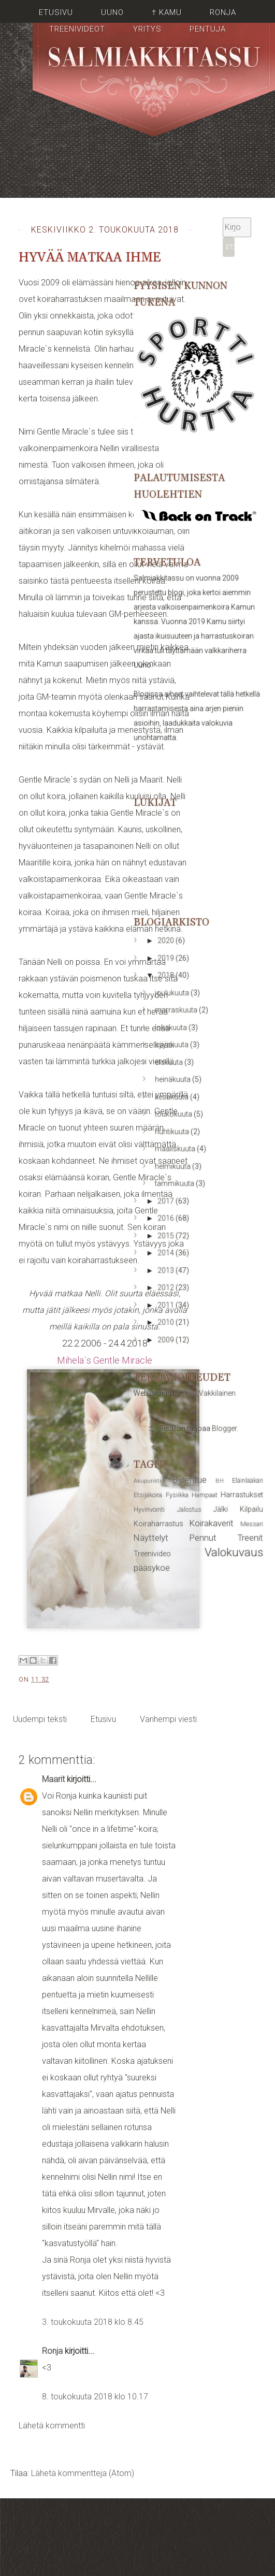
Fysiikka (177, 1495)
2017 (166, 1201)
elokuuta (169, 1062)
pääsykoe (152, 1567)
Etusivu (56, 12)
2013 (166, 1270)
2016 (166, 1218)
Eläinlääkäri (247, 1480)
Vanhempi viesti (168, 1719)
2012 (166, 1287)
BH (219, 1481)
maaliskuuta (176, 1149)
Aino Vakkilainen (209, 1393)
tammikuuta (175, 1183)
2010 (166, 1322)
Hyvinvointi (149, 1509)
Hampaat (205, 1495)
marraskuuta (177, 1010)
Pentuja (208, 29)
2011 (166, 1305)
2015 (166, 1236)
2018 (166, 975)
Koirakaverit (212, 1523)
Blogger (224, 1428)
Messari (251, 1524)
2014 (166, 1253)
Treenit (250, 1537)
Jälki (220, 1509)
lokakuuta (172, 1027)
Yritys (147, 29)
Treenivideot (77, 29)
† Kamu (167, 12)
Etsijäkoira (148, 1495)
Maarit (53, 1779)
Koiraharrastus (158, 1523)
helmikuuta (173, 1166)
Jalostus (189, 1509)
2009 (166, 1340)
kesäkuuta (172, 1097)
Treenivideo (152, 1554)
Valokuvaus (234, 1552)
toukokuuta (174, 1114)
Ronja (223, 12)
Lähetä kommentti (52, 2425)
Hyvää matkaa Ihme (90, 258)
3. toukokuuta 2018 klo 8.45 (92, 2322)
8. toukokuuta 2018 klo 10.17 (95, 2396)
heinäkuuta (173, 1079)
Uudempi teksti (40, 1719)
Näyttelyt (151, 1537)
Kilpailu (251, 1509)
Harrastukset (242, 1494)
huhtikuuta (173, 1131)
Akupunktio (149, 1481)
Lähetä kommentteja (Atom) (82, 2473)
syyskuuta (172, 1044)
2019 (166, 958)
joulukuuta (173, 993)
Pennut (203, 1537)
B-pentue (189, 1479)
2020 (166, 940)
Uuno (112, 12)
